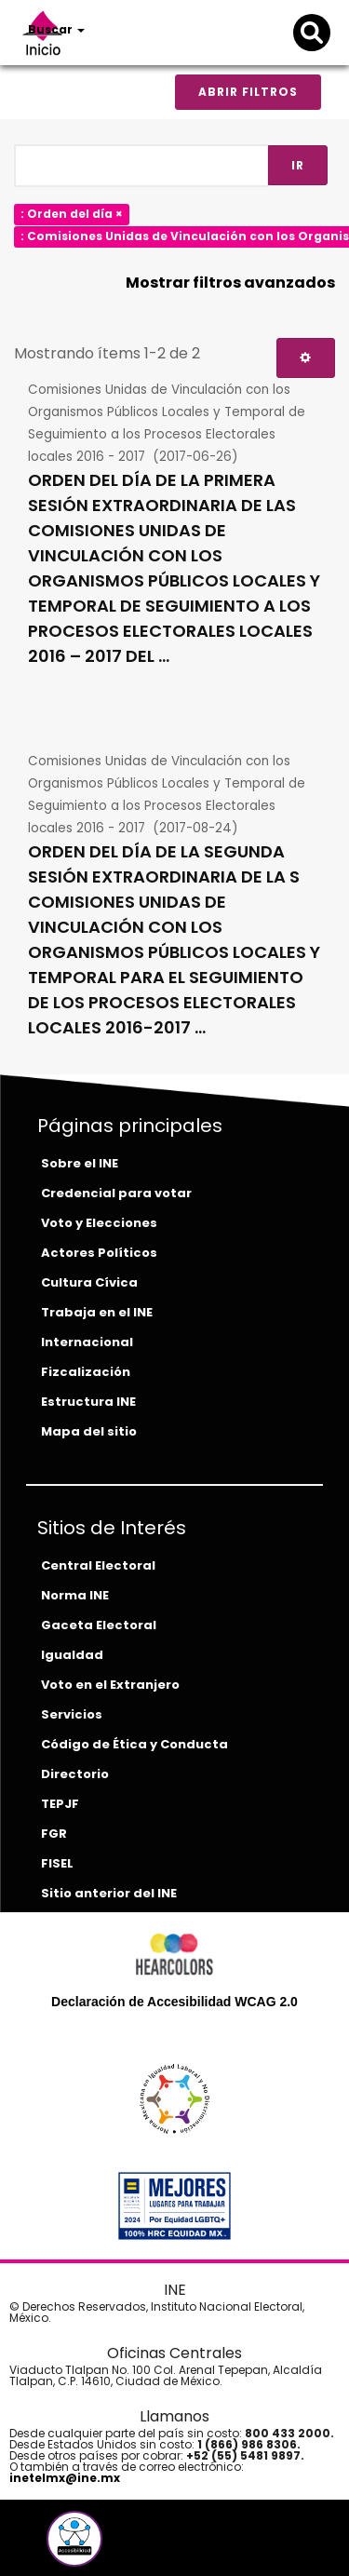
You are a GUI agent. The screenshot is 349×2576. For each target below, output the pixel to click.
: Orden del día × (71, 214)
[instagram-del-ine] (111, 2545)
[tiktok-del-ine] (124, 2545)
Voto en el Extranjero (110, 1684)
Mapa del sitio (89, 1431)
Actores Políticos (99, 1252)
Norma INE (75, 1595)
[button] (74, 2539)
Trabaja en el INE (97, 1312)
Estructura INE (88, 1401)
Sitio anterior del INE (109, 1893)
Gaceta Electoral (98, 1625)
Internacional (87, 1342)
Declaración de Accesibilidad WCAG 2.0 (174, 2001)
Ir (297, 165)
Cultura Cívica (89, 1282)
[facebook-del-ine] (42, 2545)
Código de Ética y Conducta (134, 1744)
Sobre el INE (79, 1163)
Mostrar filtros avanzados (230, 282)
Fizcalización (85, 1372)
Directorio (75, 1774)
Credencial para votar (116, 1193)
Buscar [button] (56, 29)
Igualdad (72, 1655)
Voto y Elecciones (99, 1223)
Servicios (71, 1714)
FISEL (57, 1863)
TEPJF (60, 1804)
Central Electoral (98, 1565)
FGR (54, 1833)
